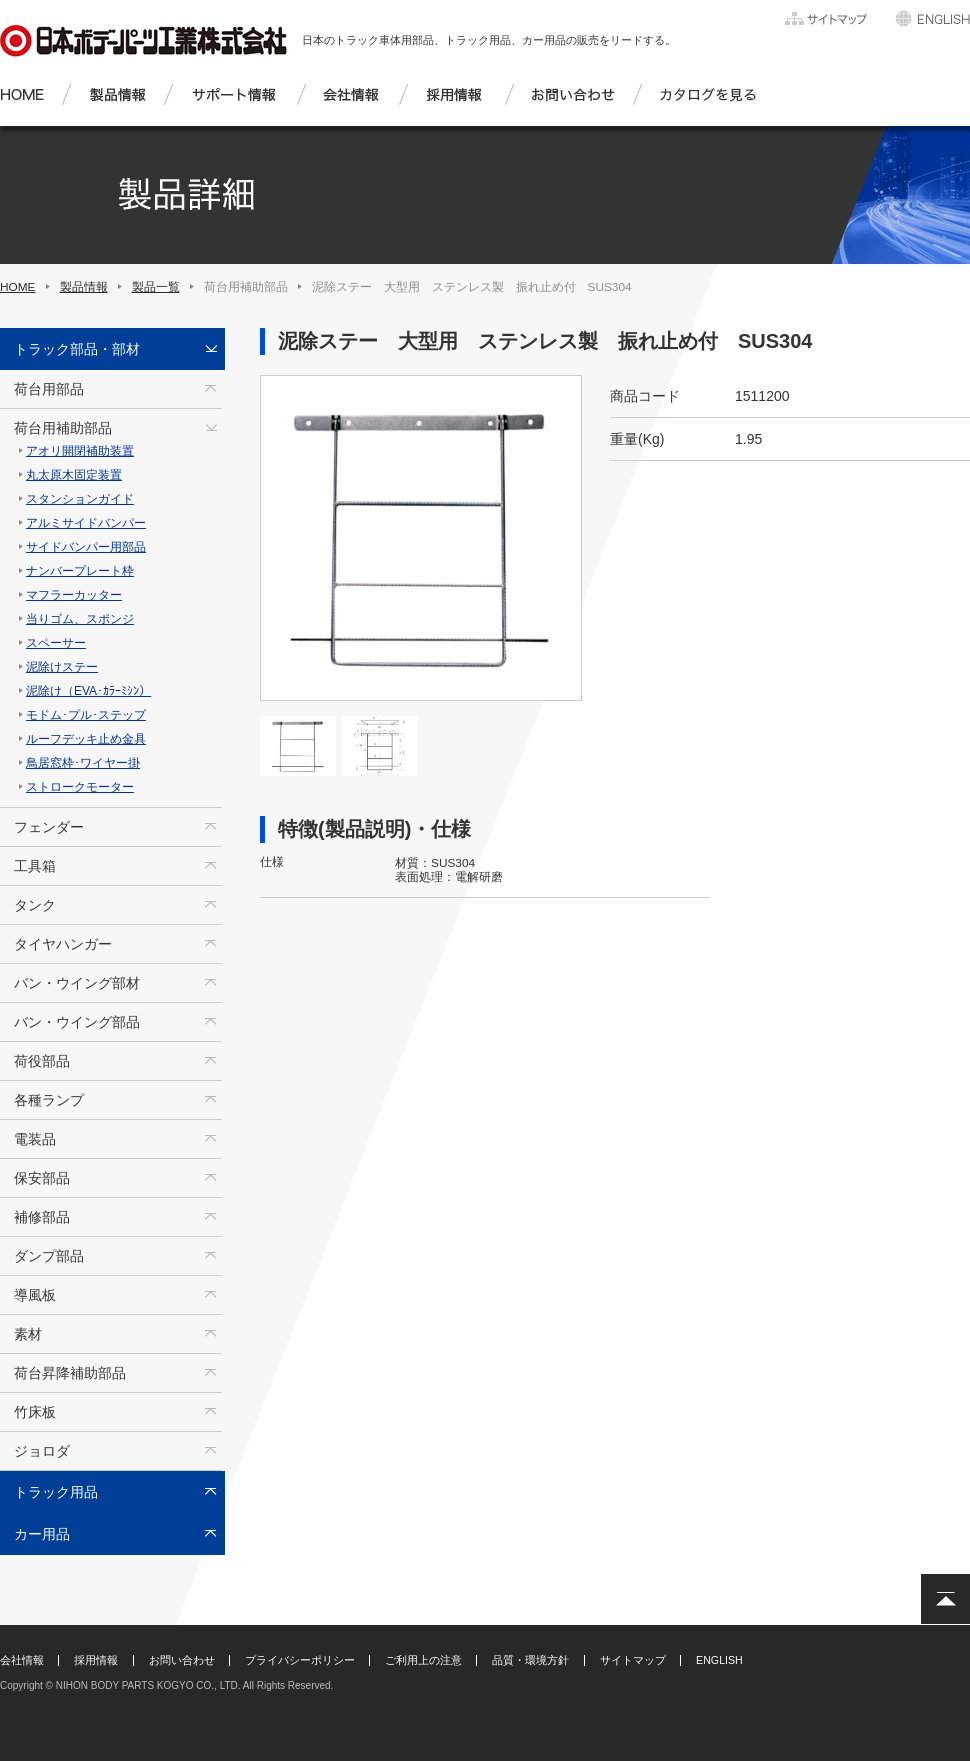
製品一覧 (156, 287)
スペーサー (56, 643)
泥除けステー (62, 667)
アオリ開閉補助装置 (80, 451)
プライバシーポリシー (300, 1660)
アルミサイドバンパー (86, 523)
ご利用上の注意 (423, 1660)
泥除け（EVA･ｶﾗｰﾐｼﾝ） (88, 691)
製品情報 (84, 287)
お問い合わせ (182, 1660)
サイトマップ (633, 1660)
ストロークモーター (80, 787)
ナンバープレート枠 (80, 571)
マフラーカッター (74, 595)
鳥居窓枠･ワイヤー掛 (83, 763)
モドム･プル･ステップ (86, 715)
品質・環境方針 (530, 1660)
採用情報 (96, 1660)
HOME (18, 287)
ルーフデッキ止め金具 (86, 739)
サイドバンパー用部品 (86, 547)
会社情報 (22, 1660)
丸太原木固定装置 (74, 475)
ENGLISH (719, 1660)
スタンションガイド (80, 499)
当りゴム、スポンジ (80, 619)
